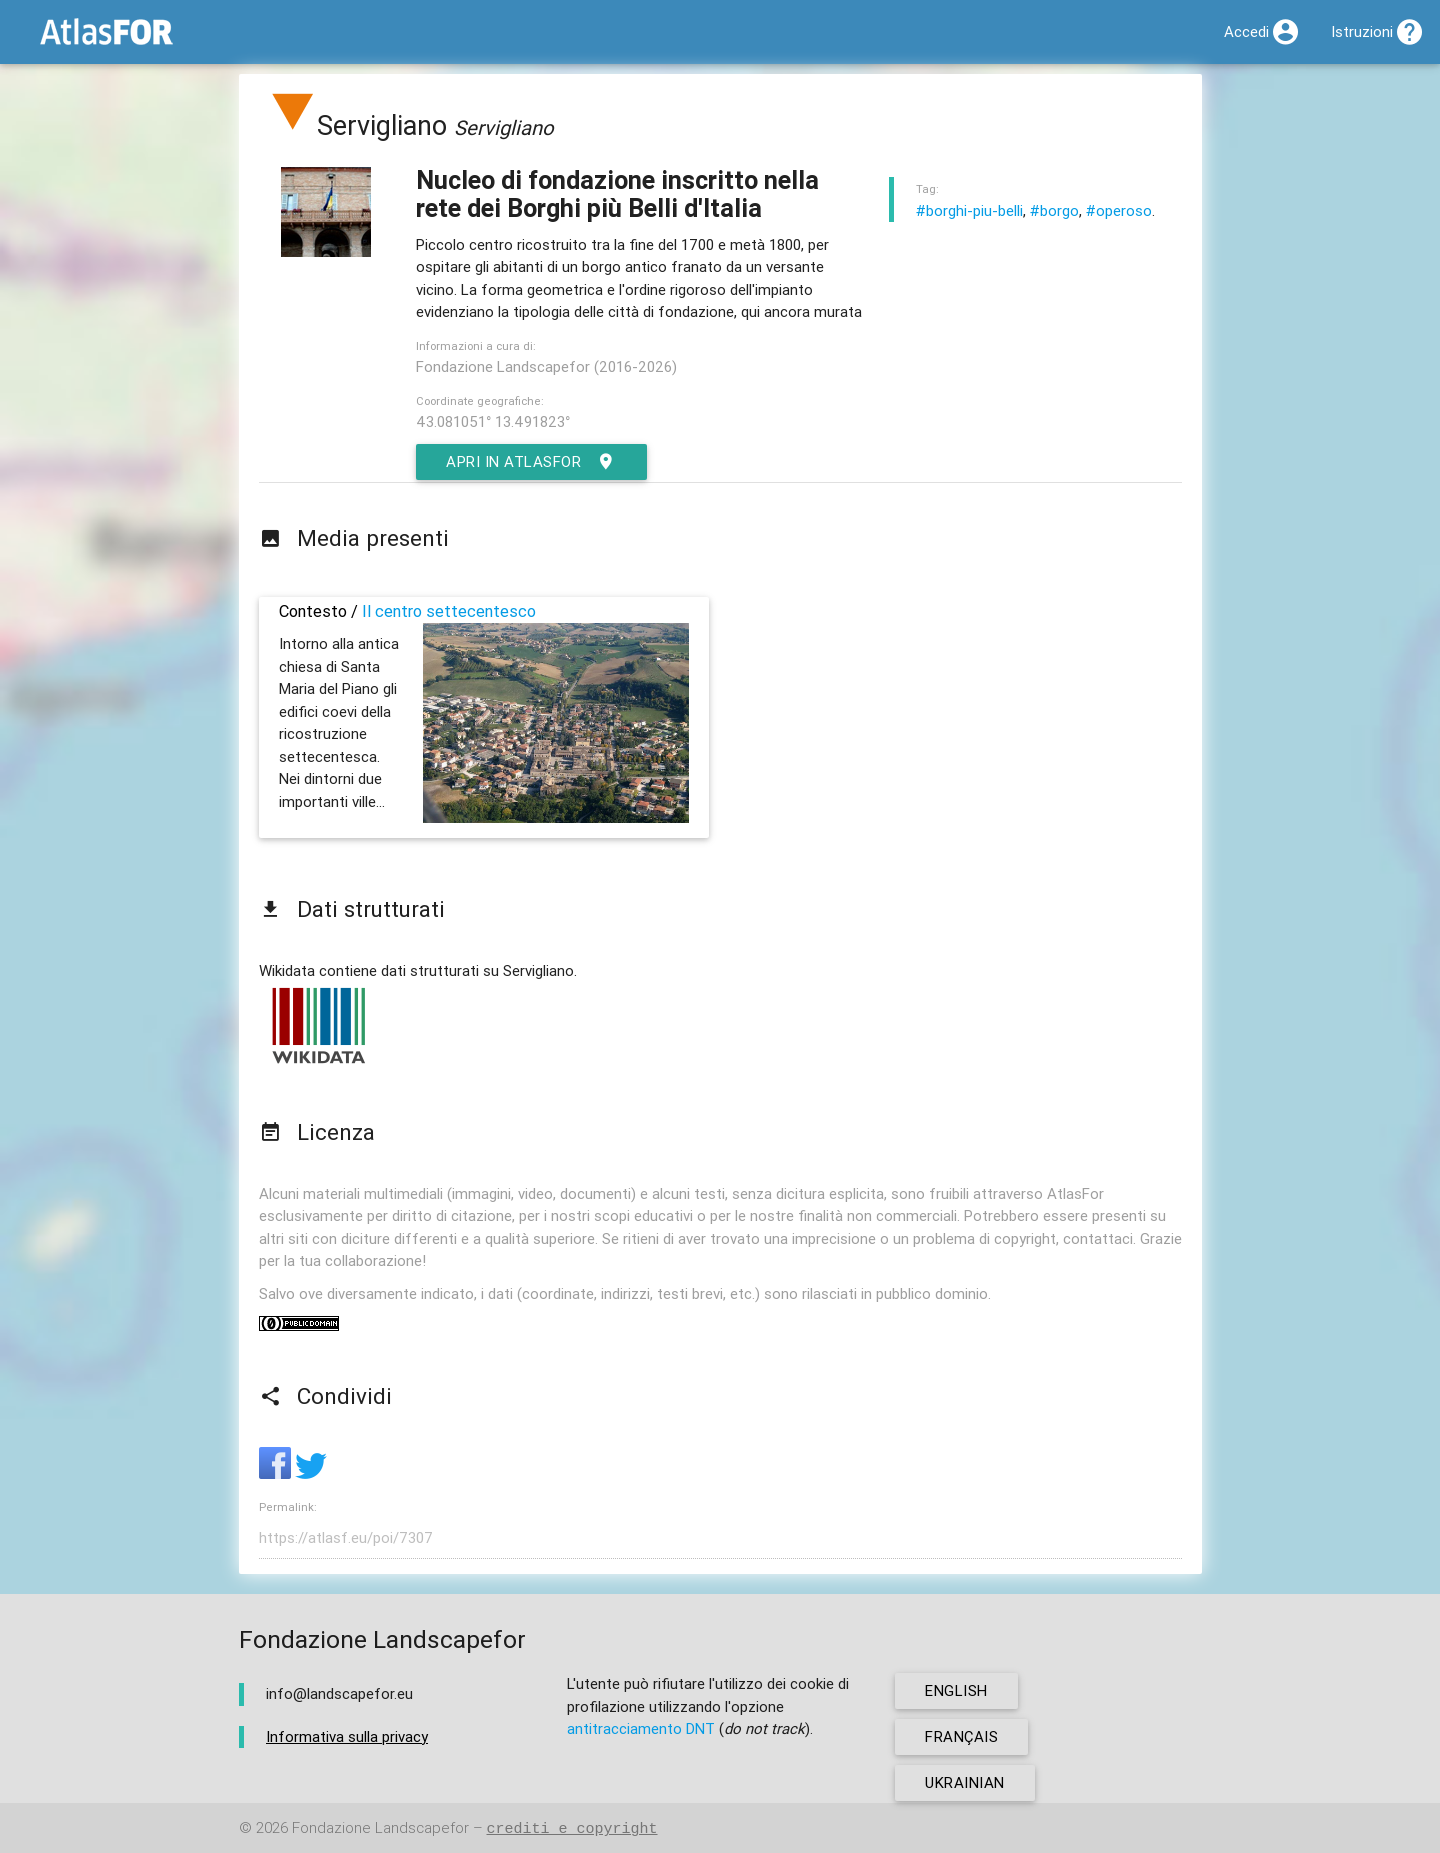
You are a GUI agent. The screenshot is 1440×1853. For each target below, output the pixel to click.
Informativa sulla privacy (347, 1736)
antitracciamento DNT (641, 1728)
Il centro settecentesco (449, 611)
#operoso (1119, 210)
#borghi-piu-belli (969, 210)
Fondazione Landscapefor (380, 1828)
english (956, 1690)
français (961, 1736)
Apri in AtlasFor (531, 462)
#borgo (1054, 210)
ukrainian (965, 1782)
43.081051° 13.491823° (493, 421)
